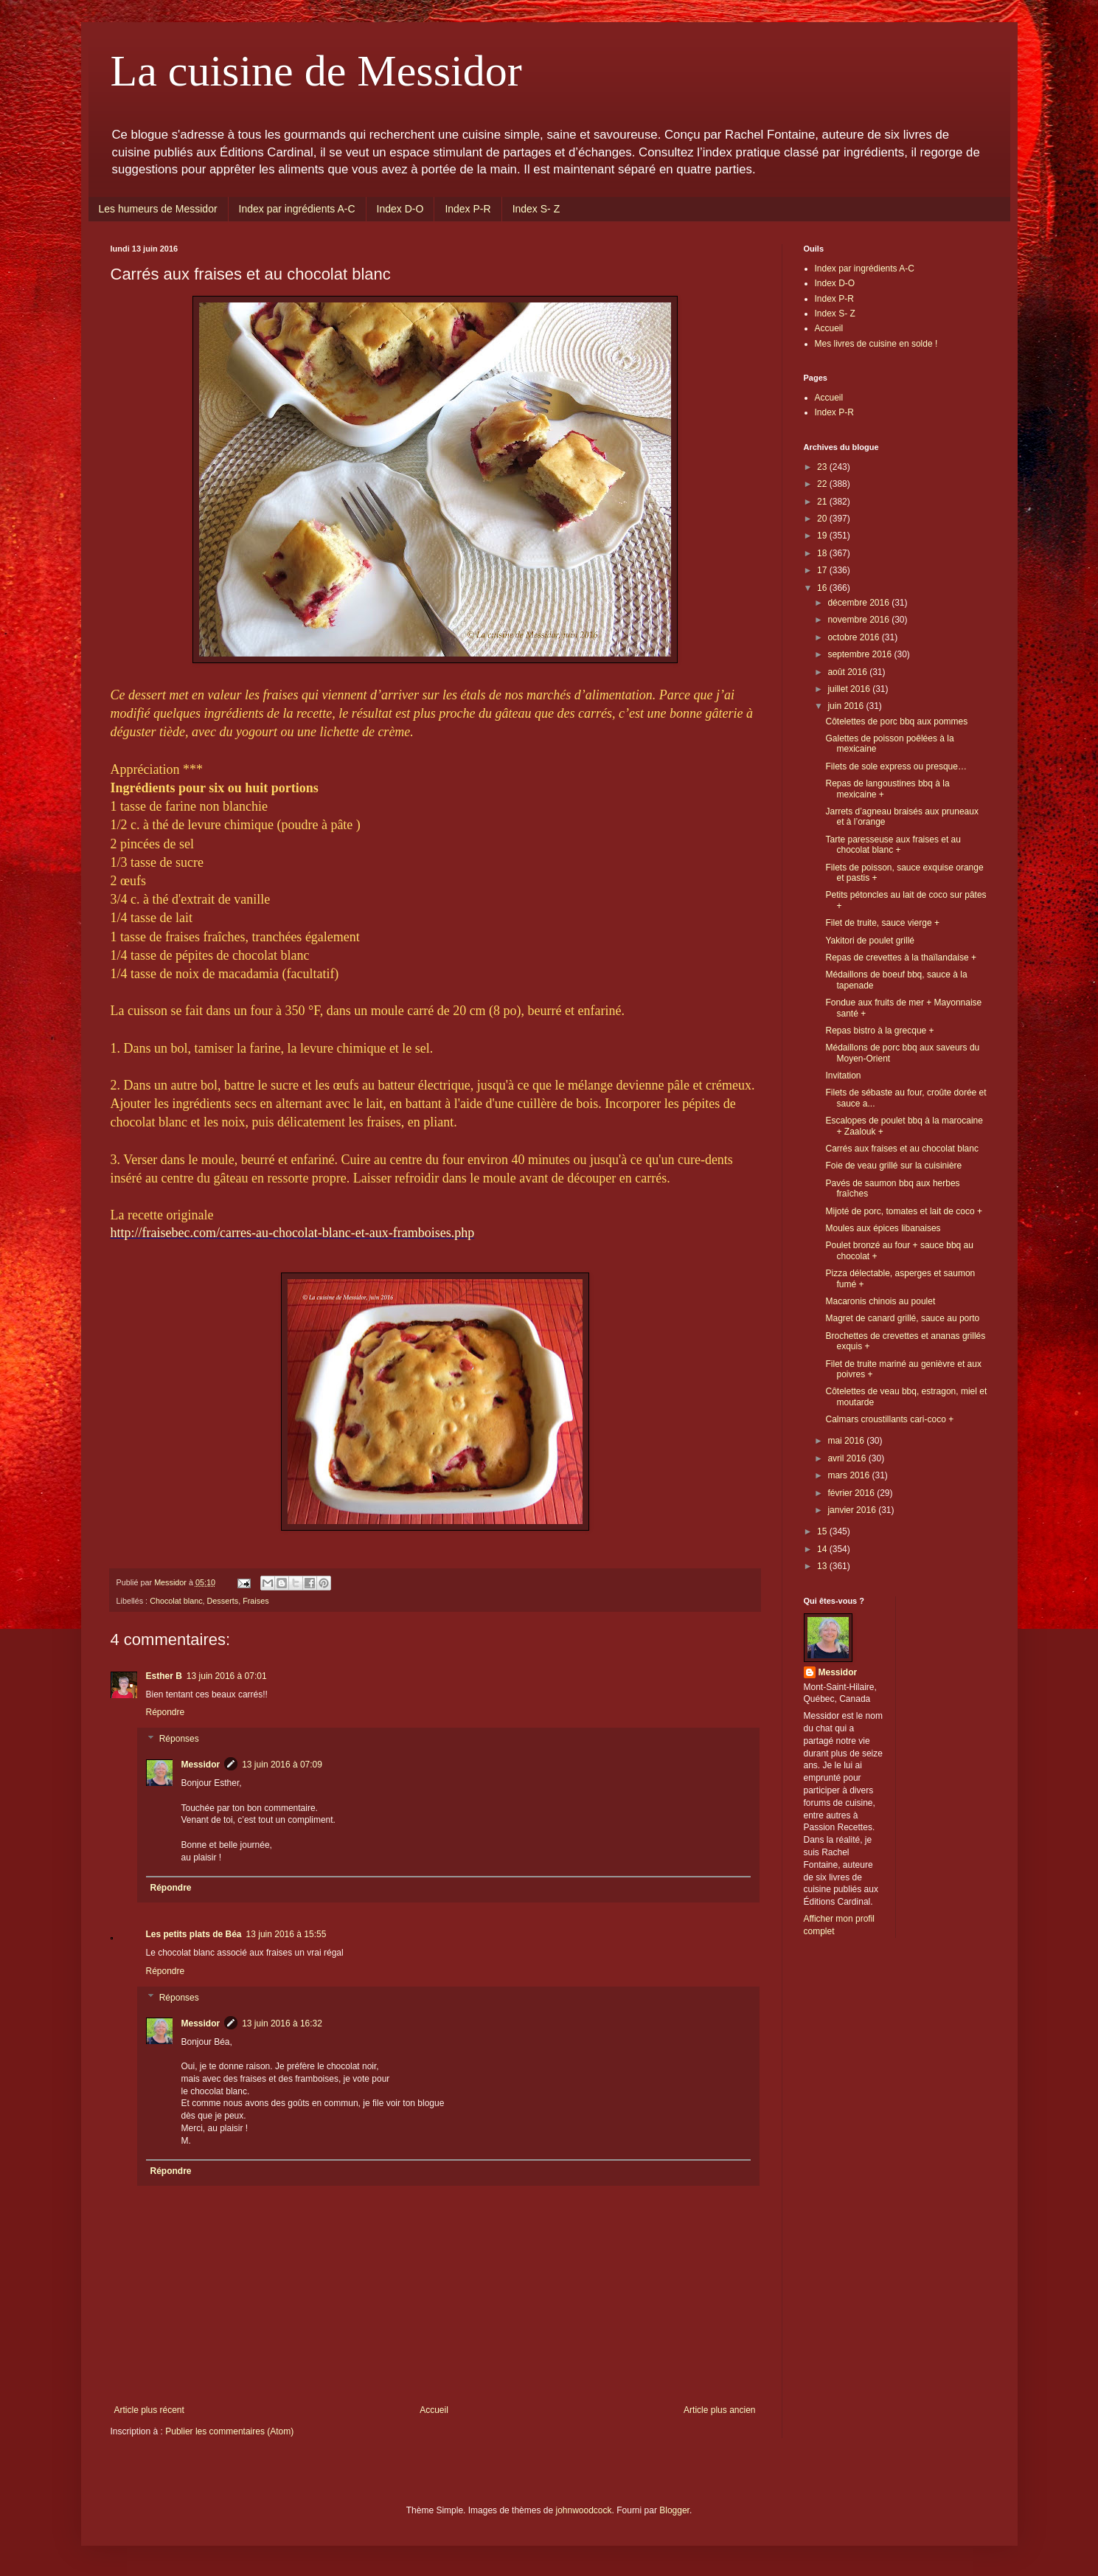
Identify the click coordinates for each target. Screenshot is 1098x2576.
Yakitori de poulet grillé (869, 940)
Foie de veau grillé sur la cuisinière (893, 1165)
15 (823, 1531)
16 (823, 588)
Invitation (843, 1075)
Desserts (223, 1600)
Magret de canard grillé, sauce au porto (902, 1318)
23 (823, 467)
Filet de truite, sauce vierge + (882, 923)
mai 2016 (846, 1441)
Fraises (255, 1600)
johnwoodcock (583, 2510)
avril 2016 (847, 1458)
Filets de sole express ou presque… (895, 766)
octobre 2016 (854, 637)
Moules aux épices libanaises (882, 1228)
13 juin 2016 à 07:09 (282, 1764)
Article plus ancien (719, 2410)
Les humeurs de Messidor (158, 209)
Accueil (434, 2410)
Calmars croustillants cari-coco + (889, 1419)
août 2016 (848, 672)
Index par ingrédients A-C (297, 209)
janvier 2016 (852, 1510)
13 (823, 1566)
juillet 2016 (849, 689)
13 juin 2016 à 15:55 (286, 1934)
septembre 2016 (860, 654)
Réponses (179, 1739)
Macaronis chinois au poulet (880, 1301)
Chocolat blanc (176, 1600)
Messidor (200, 1764)
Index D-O (400, 209)
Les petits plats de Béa (194, 1934)
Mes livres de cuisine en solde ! (876, 344)
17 (823, 570)
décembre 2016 (859, 603)
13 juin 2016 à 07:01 (227, 1676)
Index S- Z (536, 209)
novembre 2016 (859, 619)
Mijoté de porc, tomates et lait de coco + (903, 1211)
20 (823, 518)
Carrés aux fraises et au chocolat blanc (901, 1148)
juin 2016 (846, 706)
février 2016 (852, 1493)
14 (823, 1549)
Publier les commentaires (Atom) (229, 2431)
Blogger (674, 2510)
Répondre (165, 1712)
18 (823, 553)
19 (823, 535)
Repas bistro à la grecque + (879, 1030)
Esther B (164, 1676)
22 (823, 484)
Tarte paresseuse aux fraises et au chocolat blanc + (892, 844)
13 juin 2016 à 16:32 (282, 2023)
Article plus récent (149, 2410)
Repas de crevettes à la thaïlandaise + (900, 957)
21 (823, 501)
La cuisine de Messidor (316, 70)
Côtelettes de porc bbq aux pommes (896, 721)
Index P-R (467, 209)
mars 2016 (849, 1475)
